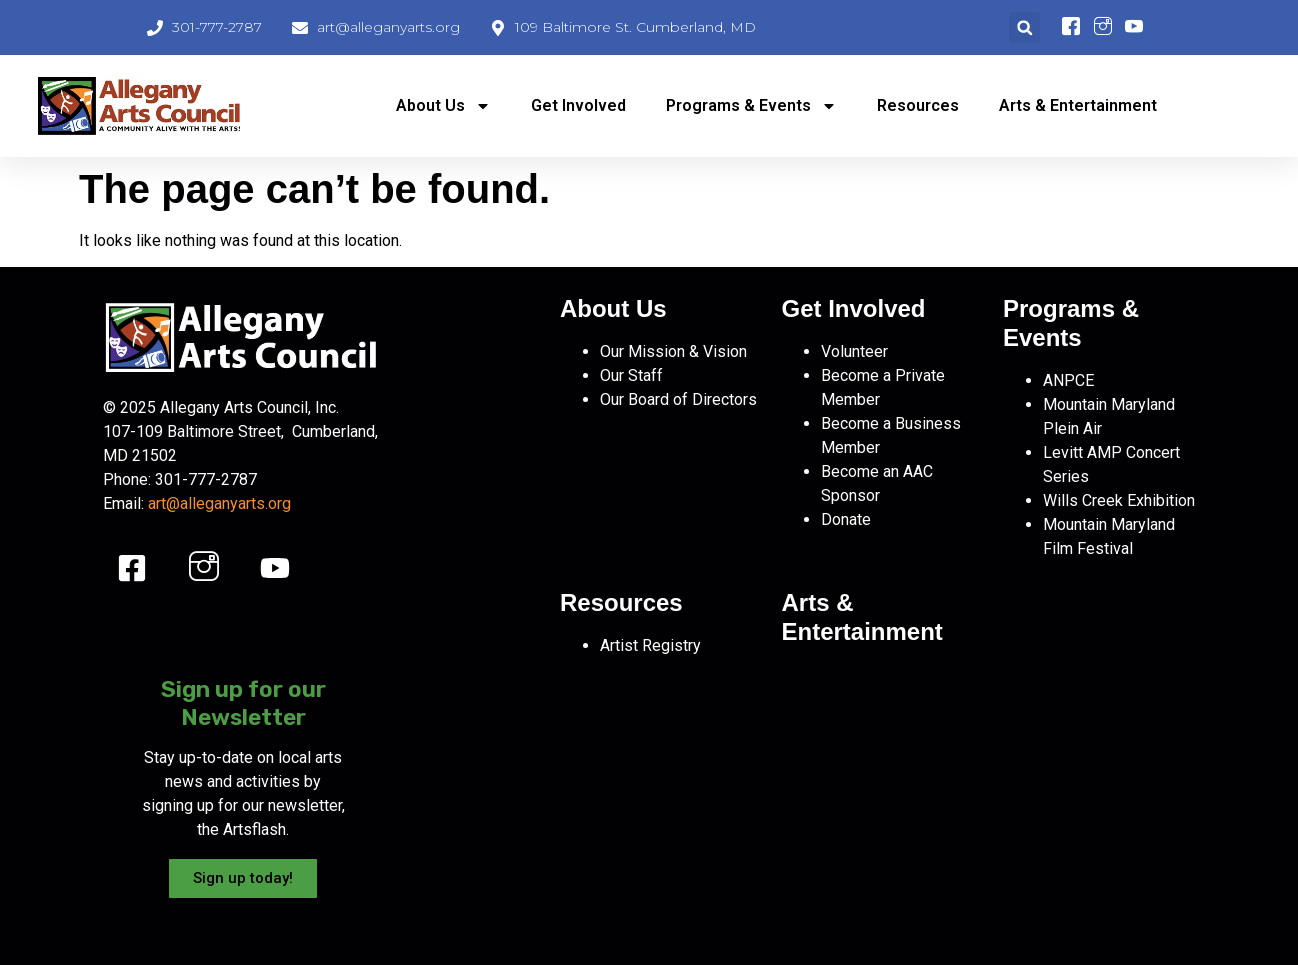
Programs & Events (751, 106)
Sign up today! (243, 878)
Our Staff (631, 375)
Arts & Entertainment (1078, 105)
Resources (918, 105)
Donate (846, 519)
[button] (1024, 27)
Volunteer (854, 351)
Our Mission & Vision (673, 351)
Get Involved (578, 105)
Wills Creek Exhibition (1119, 500)
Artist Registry (650, 645)
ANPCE (1068, 380)
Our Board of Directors (678, 399)
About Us (443, 106)
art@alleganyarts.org (219, 503)
